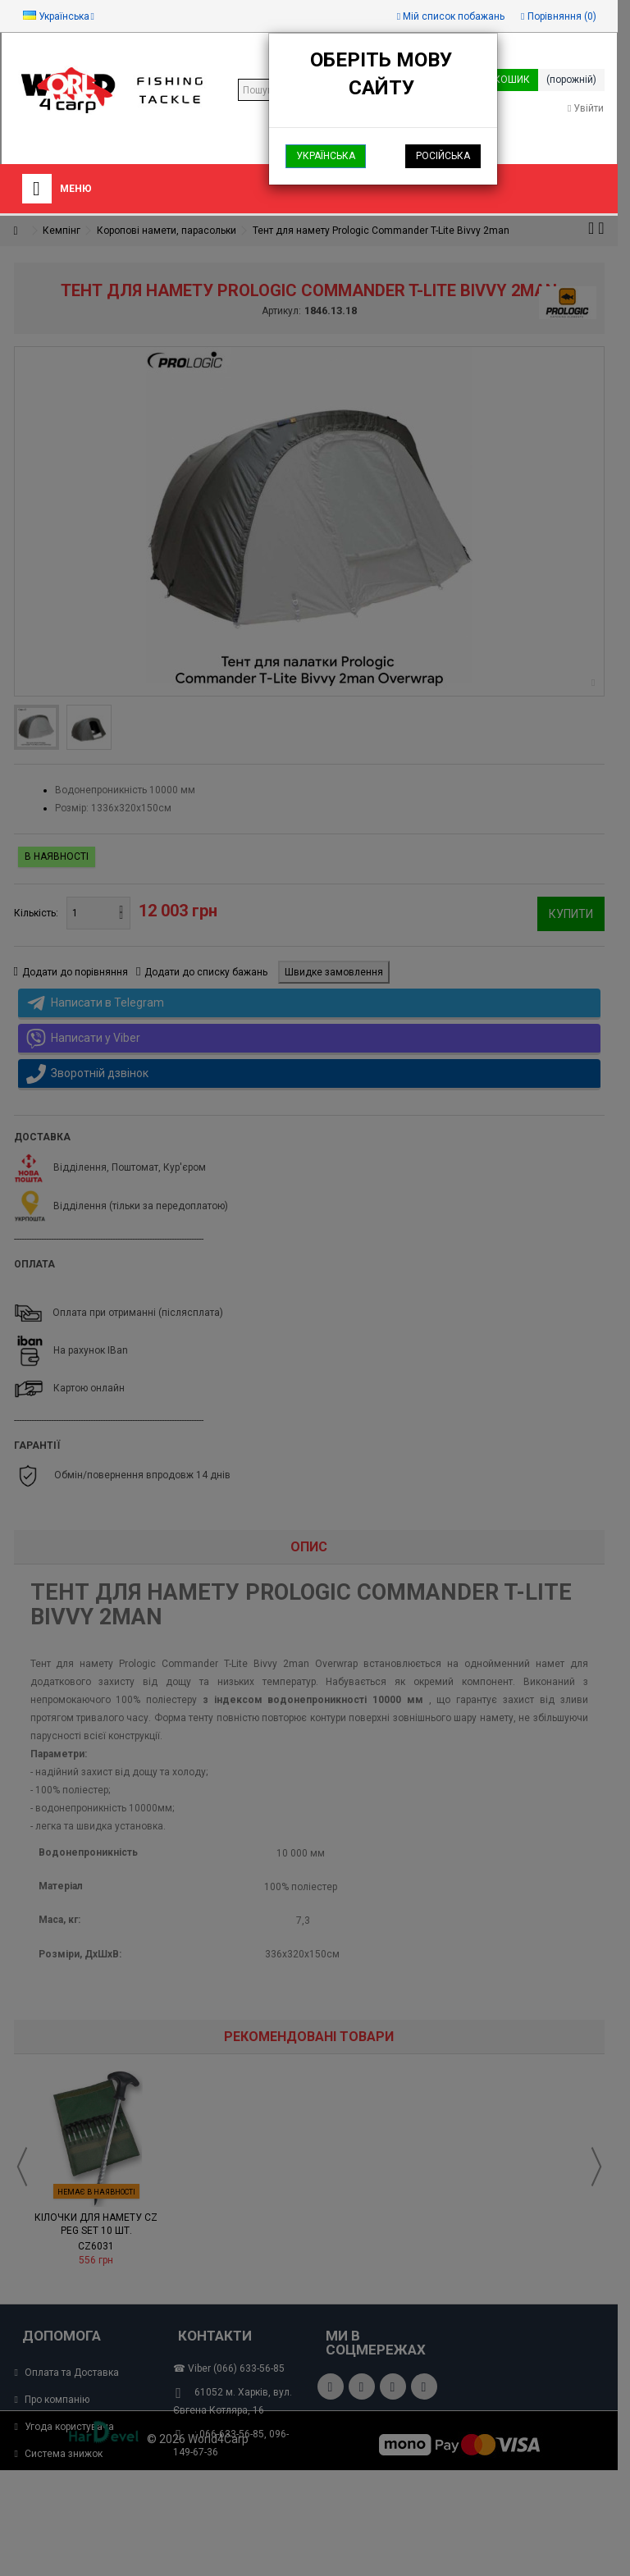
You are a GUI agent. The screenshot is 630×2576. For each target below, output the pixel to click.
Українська (325, 156)
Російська (443, 156)
